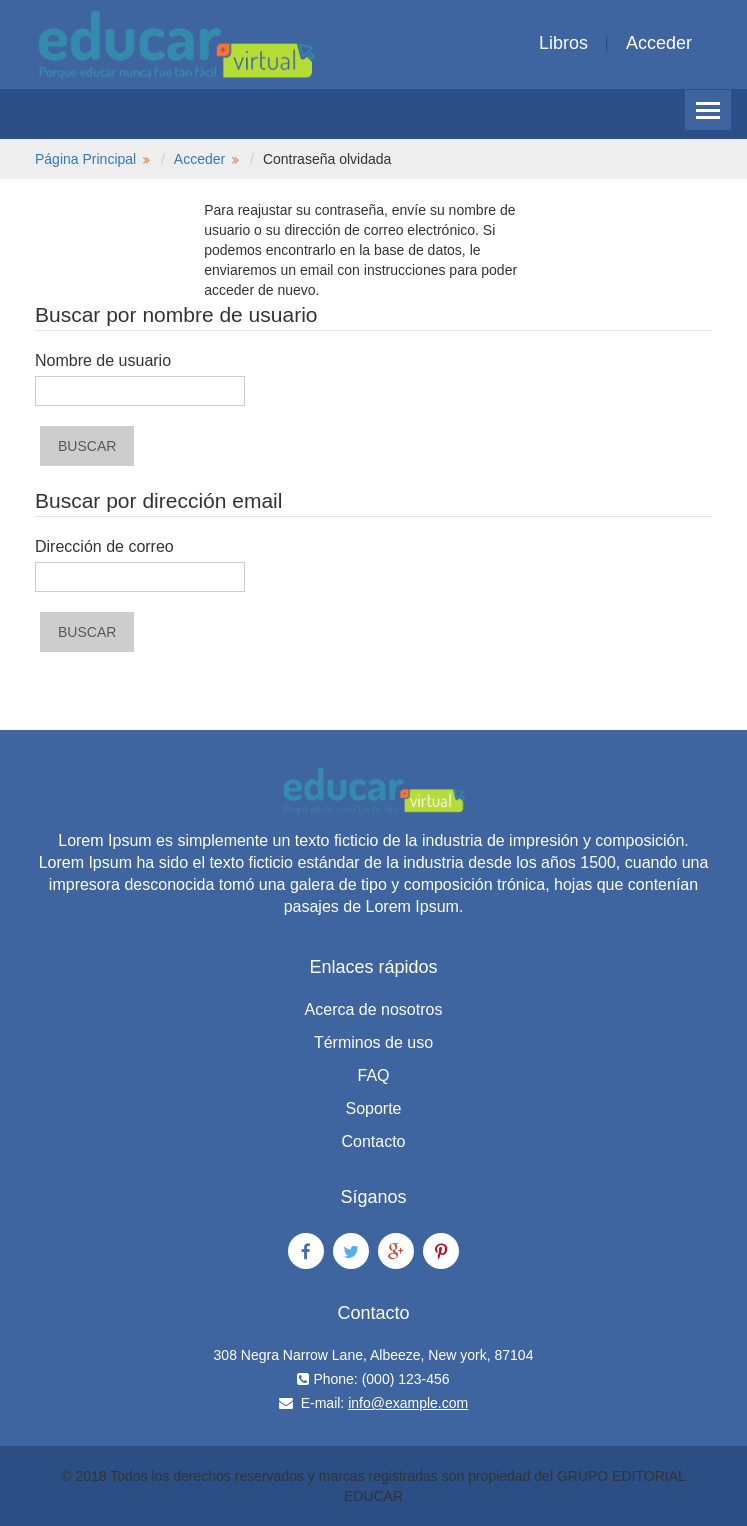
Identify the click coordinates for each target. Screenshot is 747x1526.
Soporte (373, 1108)
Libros (563, 43)
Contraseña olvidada (327, 159)
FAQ (373, 1075)
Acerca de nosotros (374, 1009)
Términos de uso (373, 1042)
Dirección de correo (104, 546)
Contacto (373, 1141)
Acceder (659, 43)
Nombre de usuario (103, 360)
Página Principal (85, 159)
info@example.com (408, 1403)
